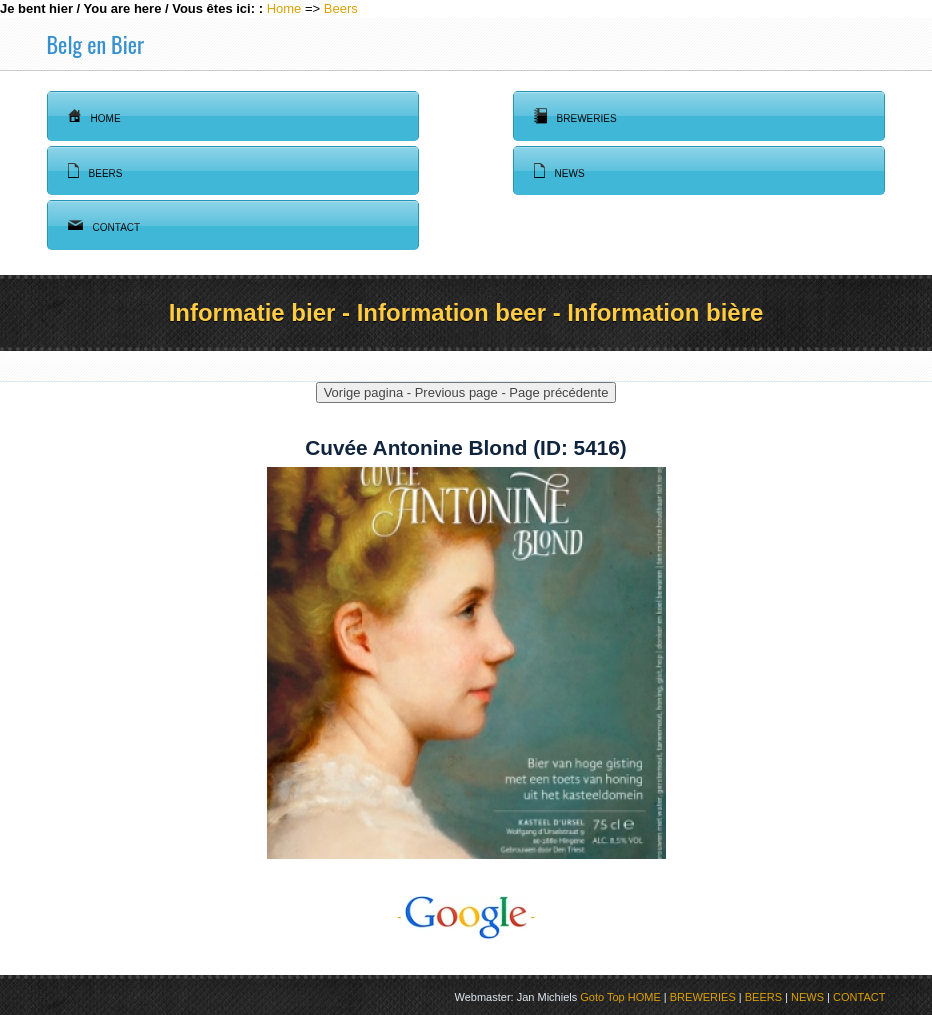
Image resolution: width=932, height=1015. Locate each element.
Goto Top (602, 997)
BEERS (763, 997)
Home (284, 8)
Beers (341, 8)
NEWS (807, 997)
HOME (644, 997)
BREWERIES (703, 997)
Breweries (575, 116)
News (559, 171)
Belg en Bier (95, 44)
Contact (104, 225)
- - (466, 916)
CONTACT (859, 997)
